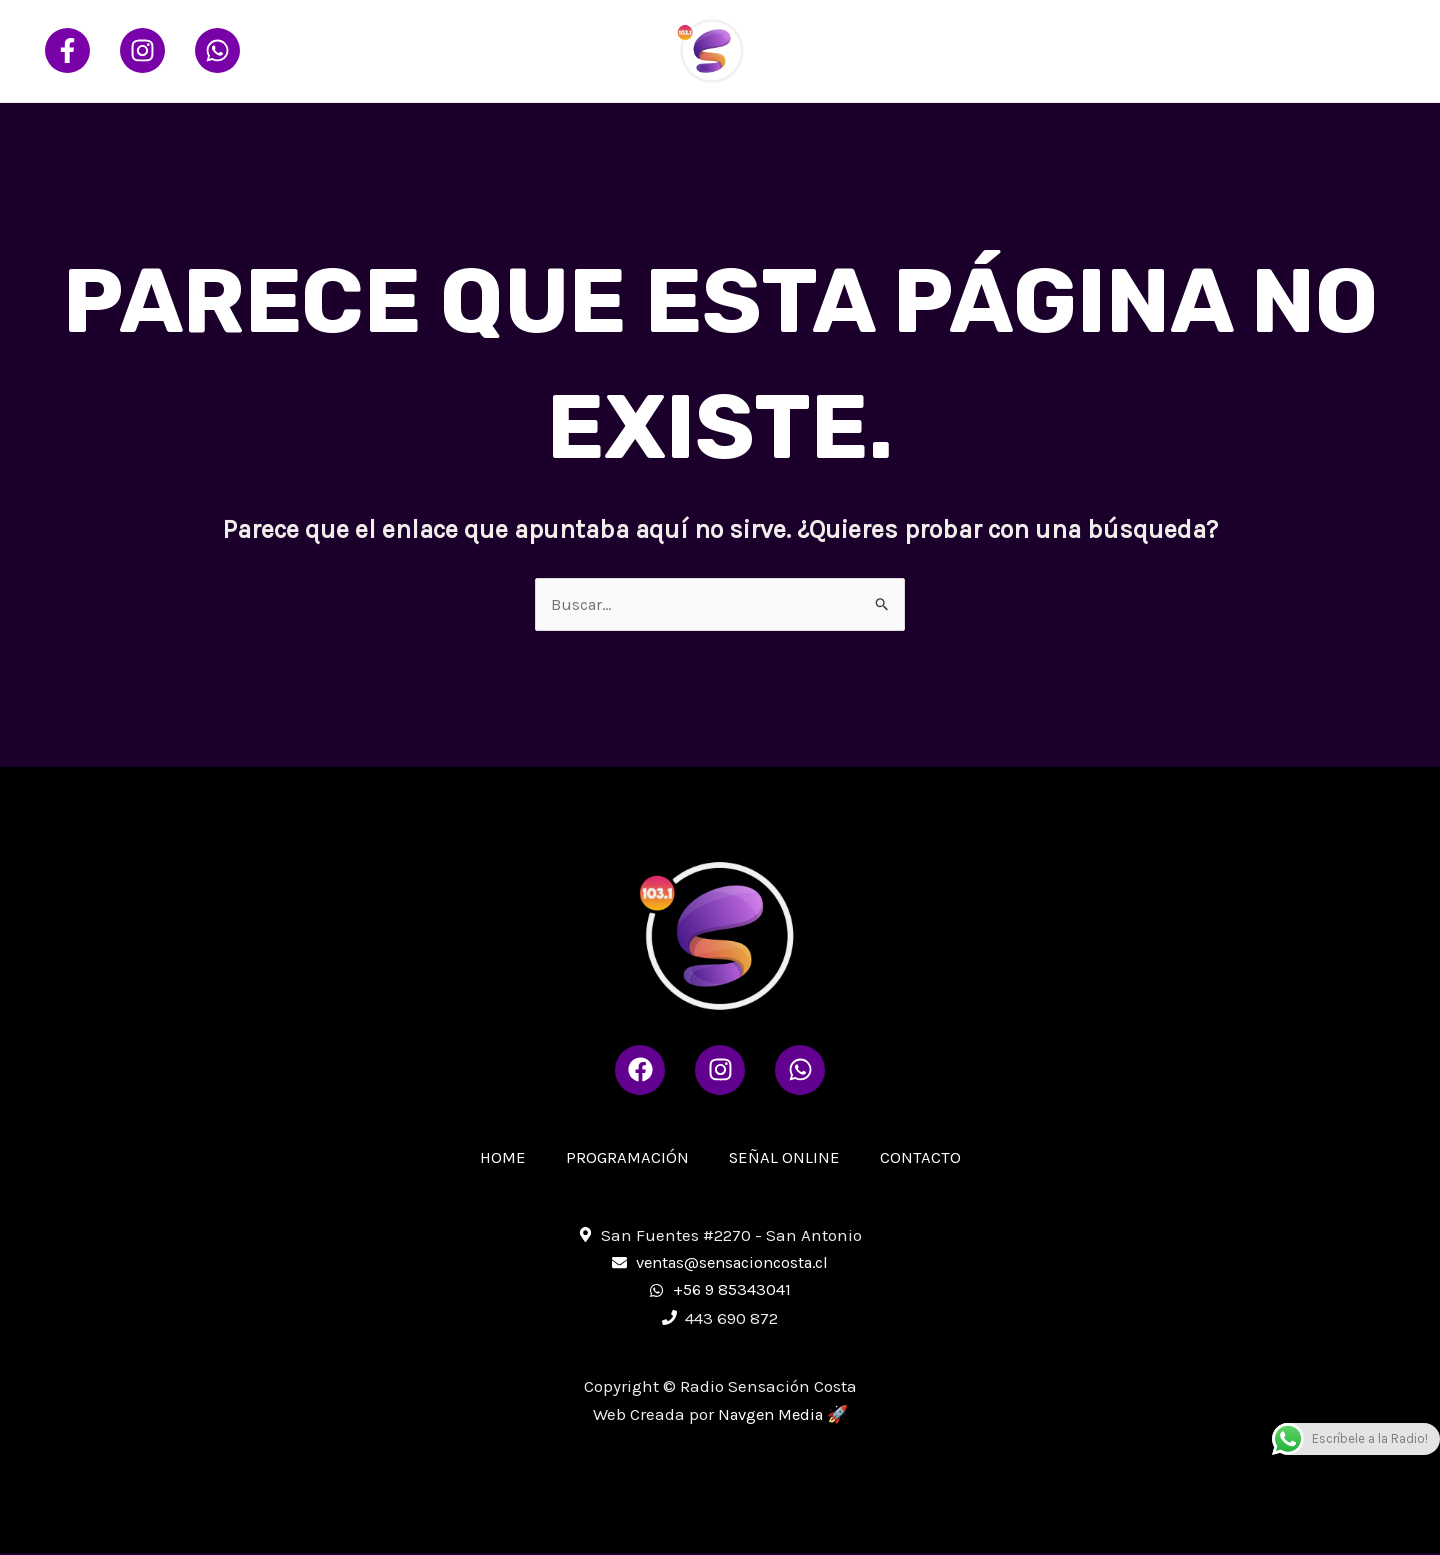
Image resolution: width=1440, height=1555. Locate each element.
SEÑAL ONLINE (1210, 50)
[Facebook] (67, 50)
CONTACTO (1338, 50)
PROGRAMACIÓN (1061, 50)
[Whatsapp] (217, 50)
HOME (945, 50)
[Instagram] (142, 50)
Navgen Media (770, 1416)
